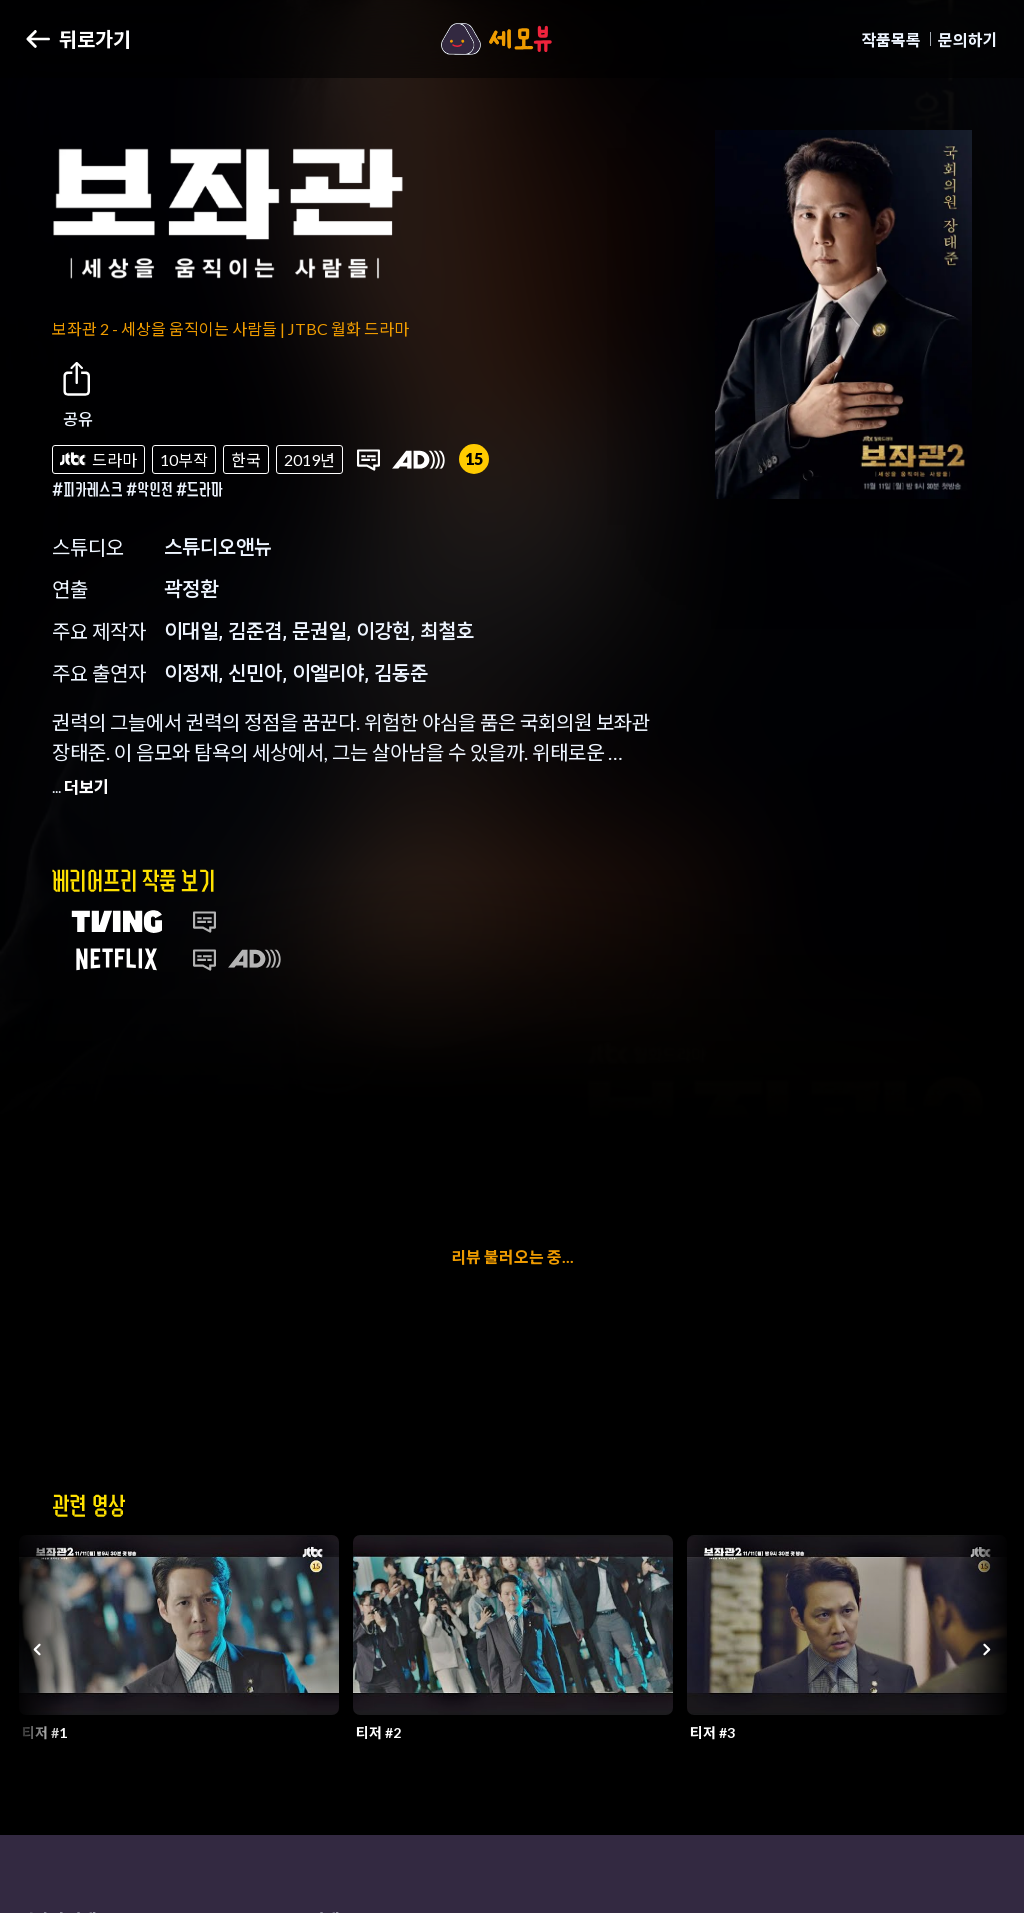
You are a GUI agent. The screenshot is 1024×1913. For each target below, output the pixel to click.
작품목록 (891, 39)
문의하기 (968, 39)
